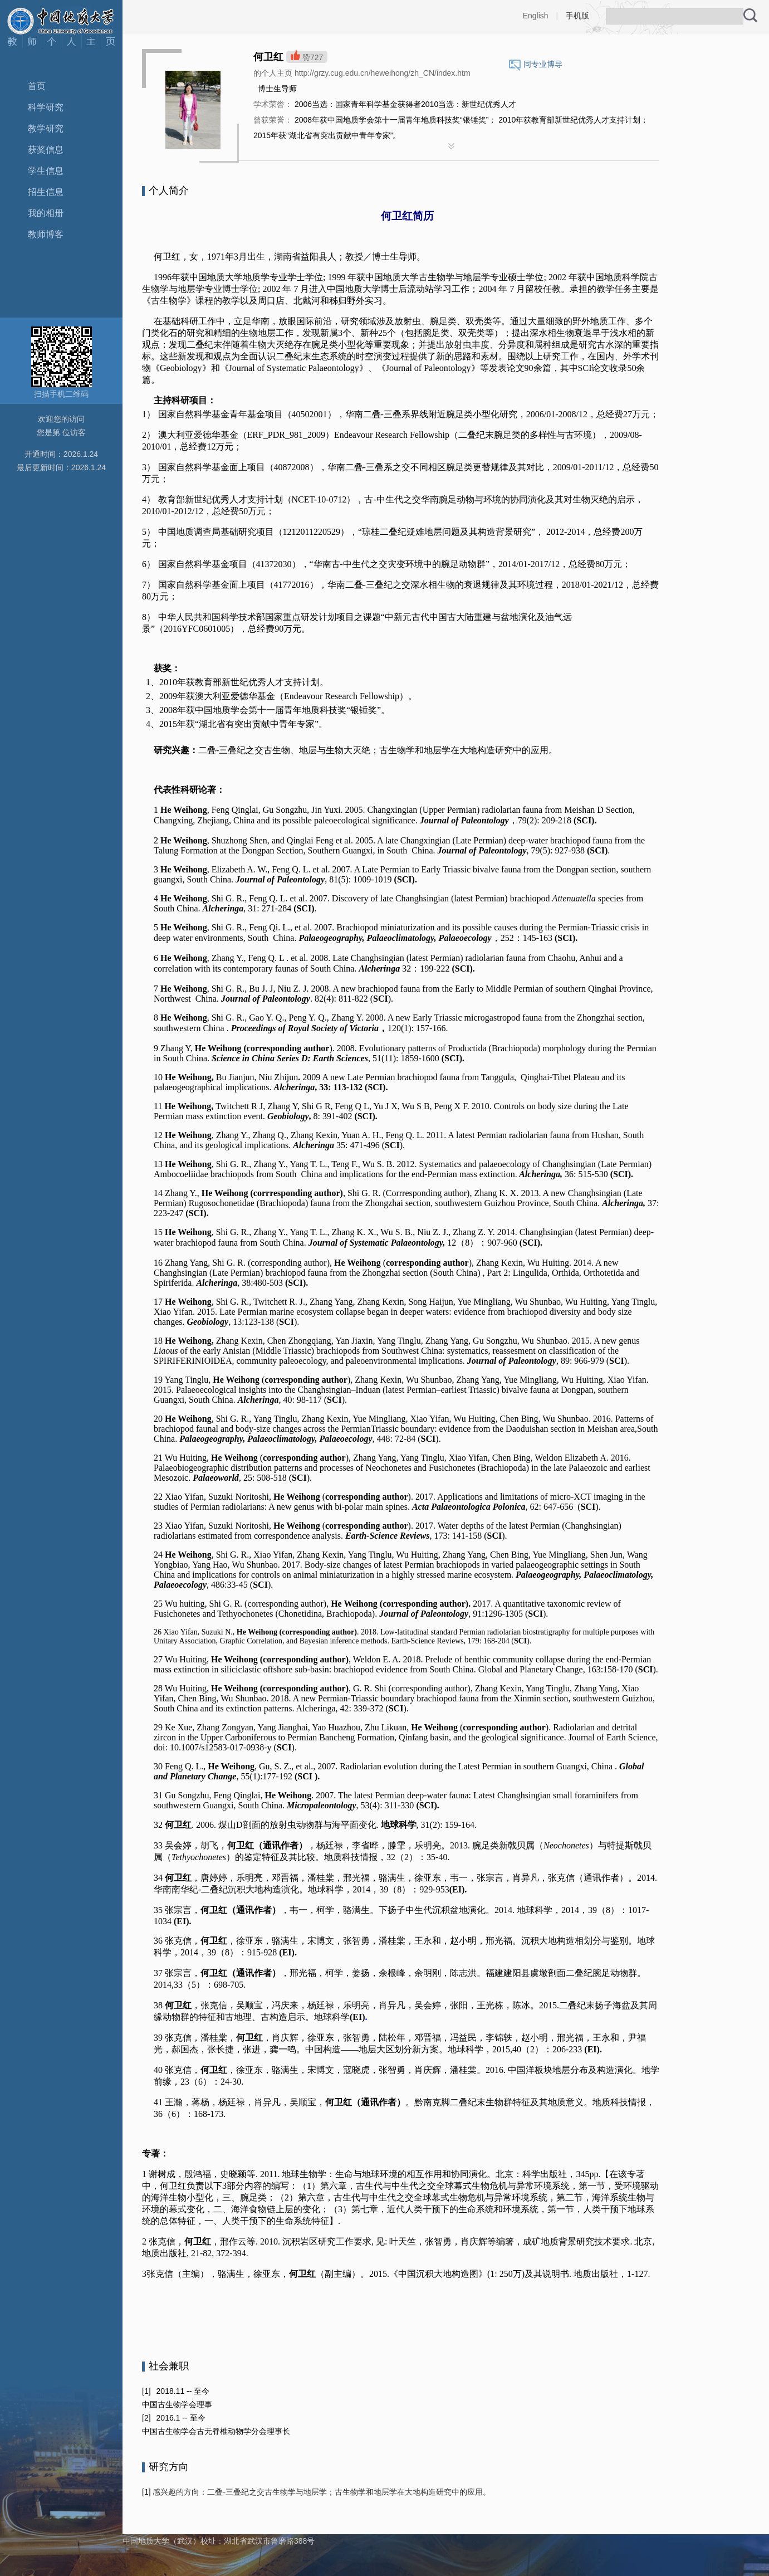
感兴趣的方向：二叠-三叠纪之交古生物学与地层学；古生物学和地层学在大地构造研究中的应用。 (321, 2491)
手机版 (577, 15)
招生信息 (45, 192)
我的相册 (45, 213)
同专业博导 (542, 64)
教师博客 (45, 234)
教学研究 (45, 128)
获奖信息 (45, 149)
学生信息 (45, 170)
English (535, 15)
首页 (37, 86)
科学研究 (45, 107)
